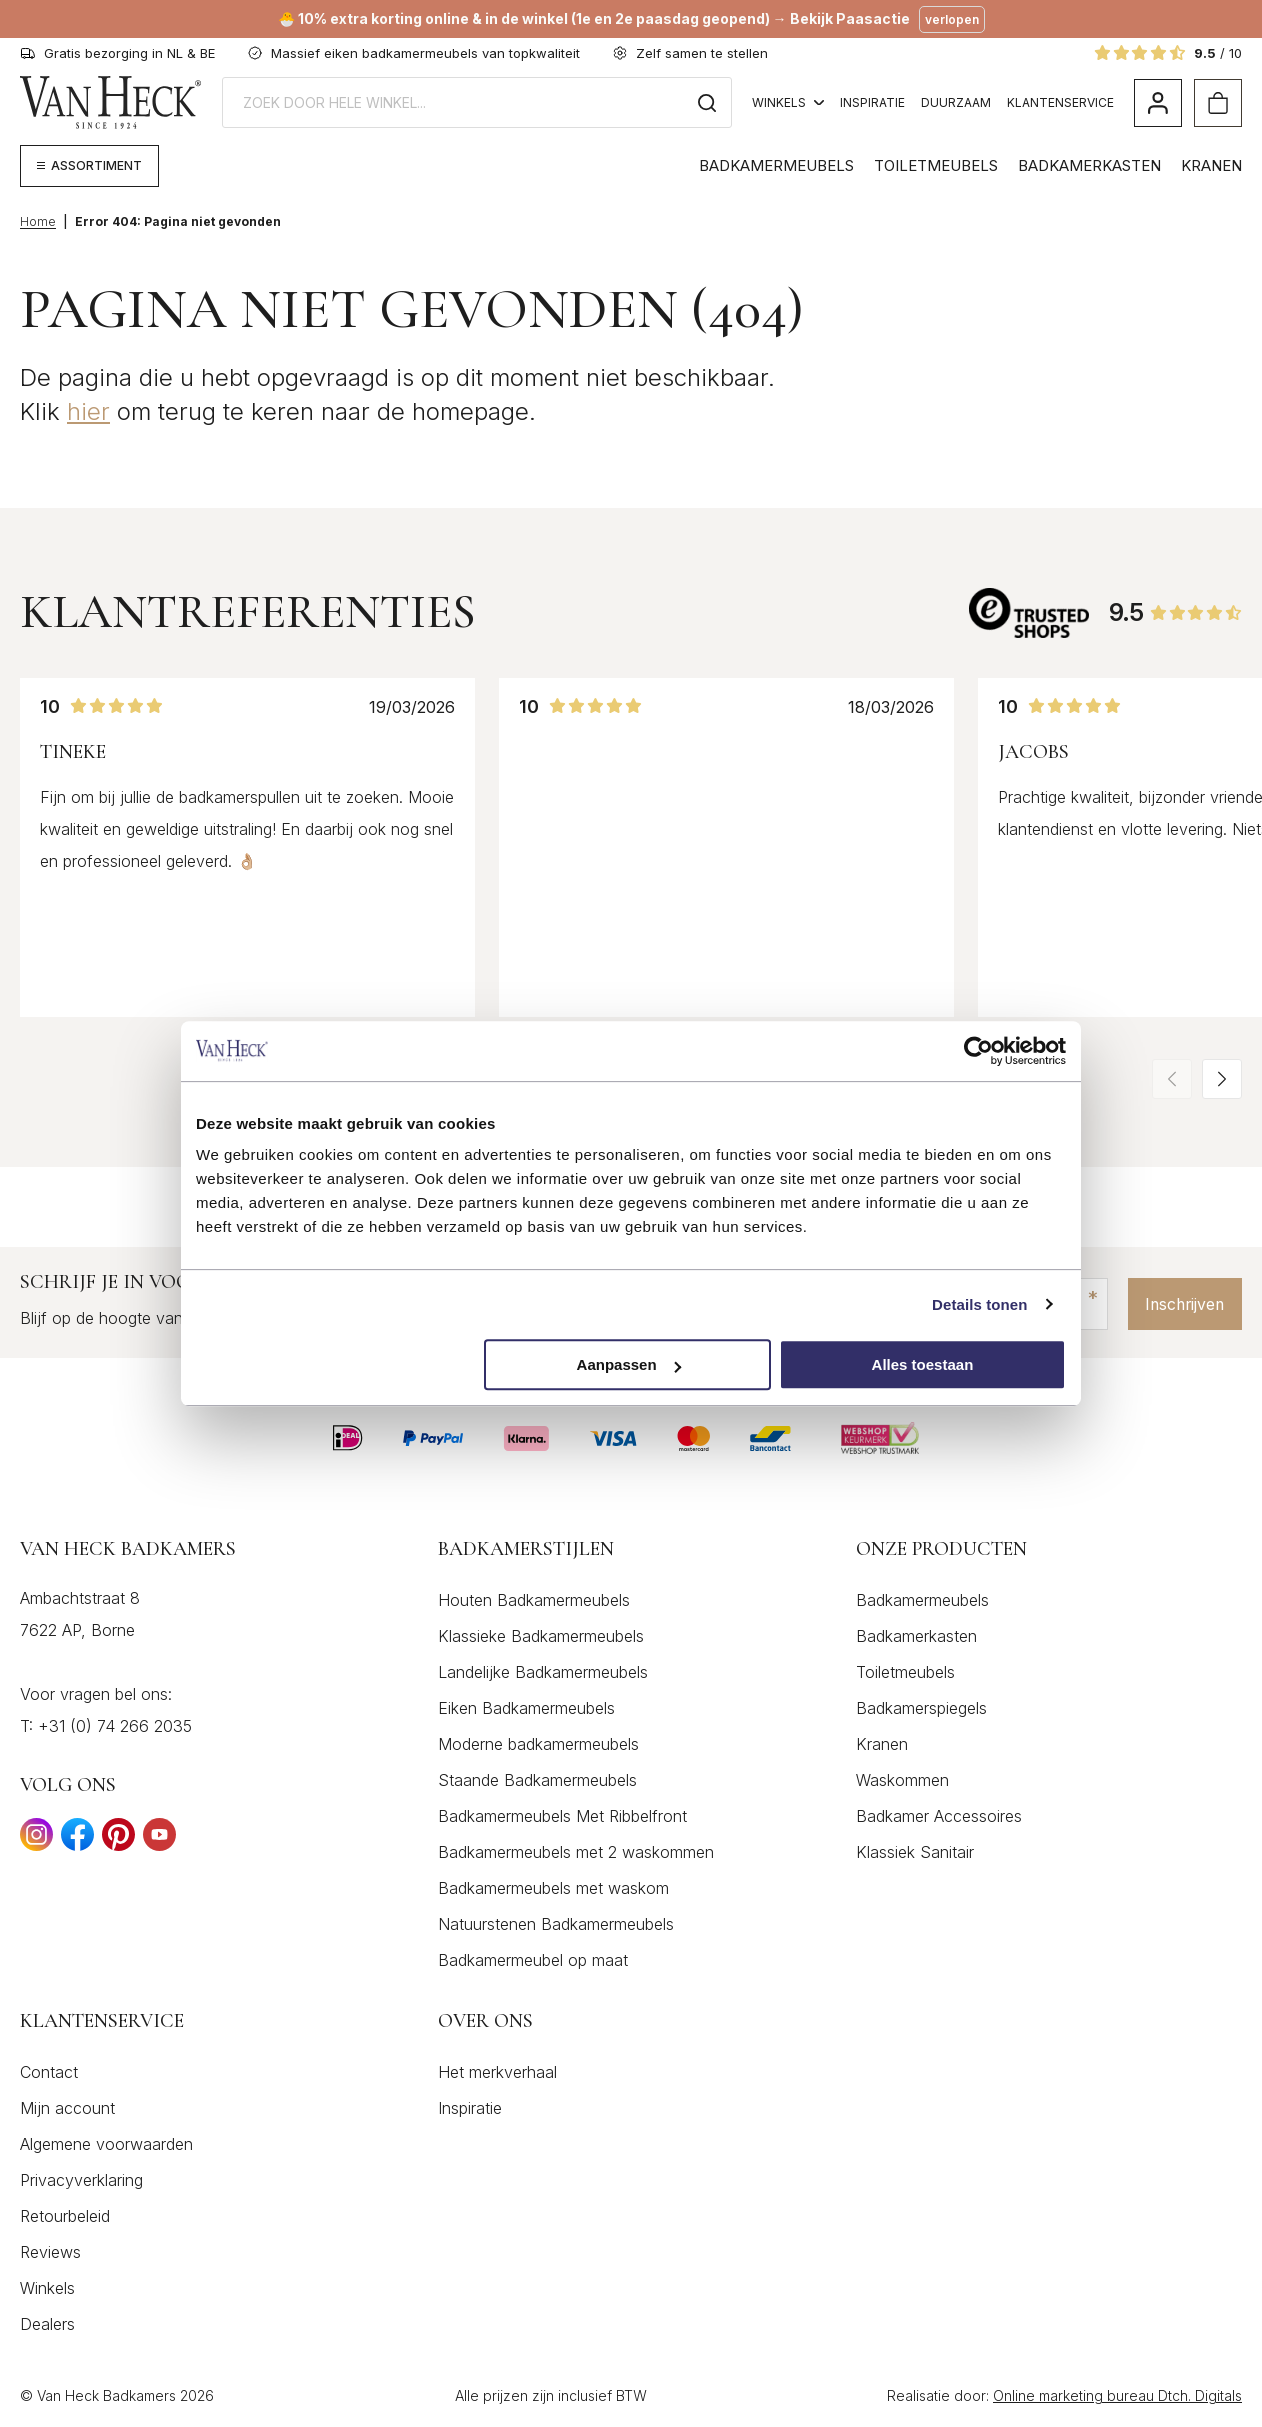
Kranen (1211, 165)
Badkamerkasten (1089, 165)
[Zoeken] (707, 102)
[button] (1222, 1079)
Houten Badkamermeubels (534, 1600)
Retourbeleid (65, 2216)
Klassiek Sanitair (915, 1852)
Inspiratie (872, 102)
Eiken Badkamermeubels (526, 1708)
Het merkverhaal (497, 2072)
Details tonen (979, 1304)
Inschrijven (1181, 1304)
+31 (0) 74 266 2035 (115, 1726)
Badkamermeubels (776, 165)
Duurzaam (956, 102)
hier (88, 411)
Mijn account (67, 2108)
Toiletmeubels (936, 165)
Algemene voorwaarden (106, 2144)
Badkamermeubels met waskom (553, 1888)
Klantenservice (1060, 102)
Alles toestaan (923, 1364)
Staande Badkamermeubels (537, 1780)
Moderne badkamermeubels (538, 1744)
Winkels (788, 102)
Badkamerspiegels (921, 1708)
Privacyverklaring (81, 2180)
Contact (49, 2072)
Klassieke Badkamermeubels (541, 1636)
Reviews (50, 2252)
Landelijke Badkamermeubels (543, 1672)
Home (38, 221)
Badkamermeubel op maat (533, 1960)
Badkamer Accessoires (939, 1816)
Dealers (47, 2324)
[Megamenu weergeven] (89, 166)
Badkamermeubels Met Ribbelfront (562, 1816)
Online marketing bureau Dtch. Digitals (1117, 2395)
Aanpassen (629, 1364)
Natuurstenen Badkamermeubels (556, 1924)
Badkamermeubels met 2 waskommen (576, 1852)
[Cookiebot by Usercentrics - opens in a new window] (978, 1051)
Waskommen (902, 1780)
